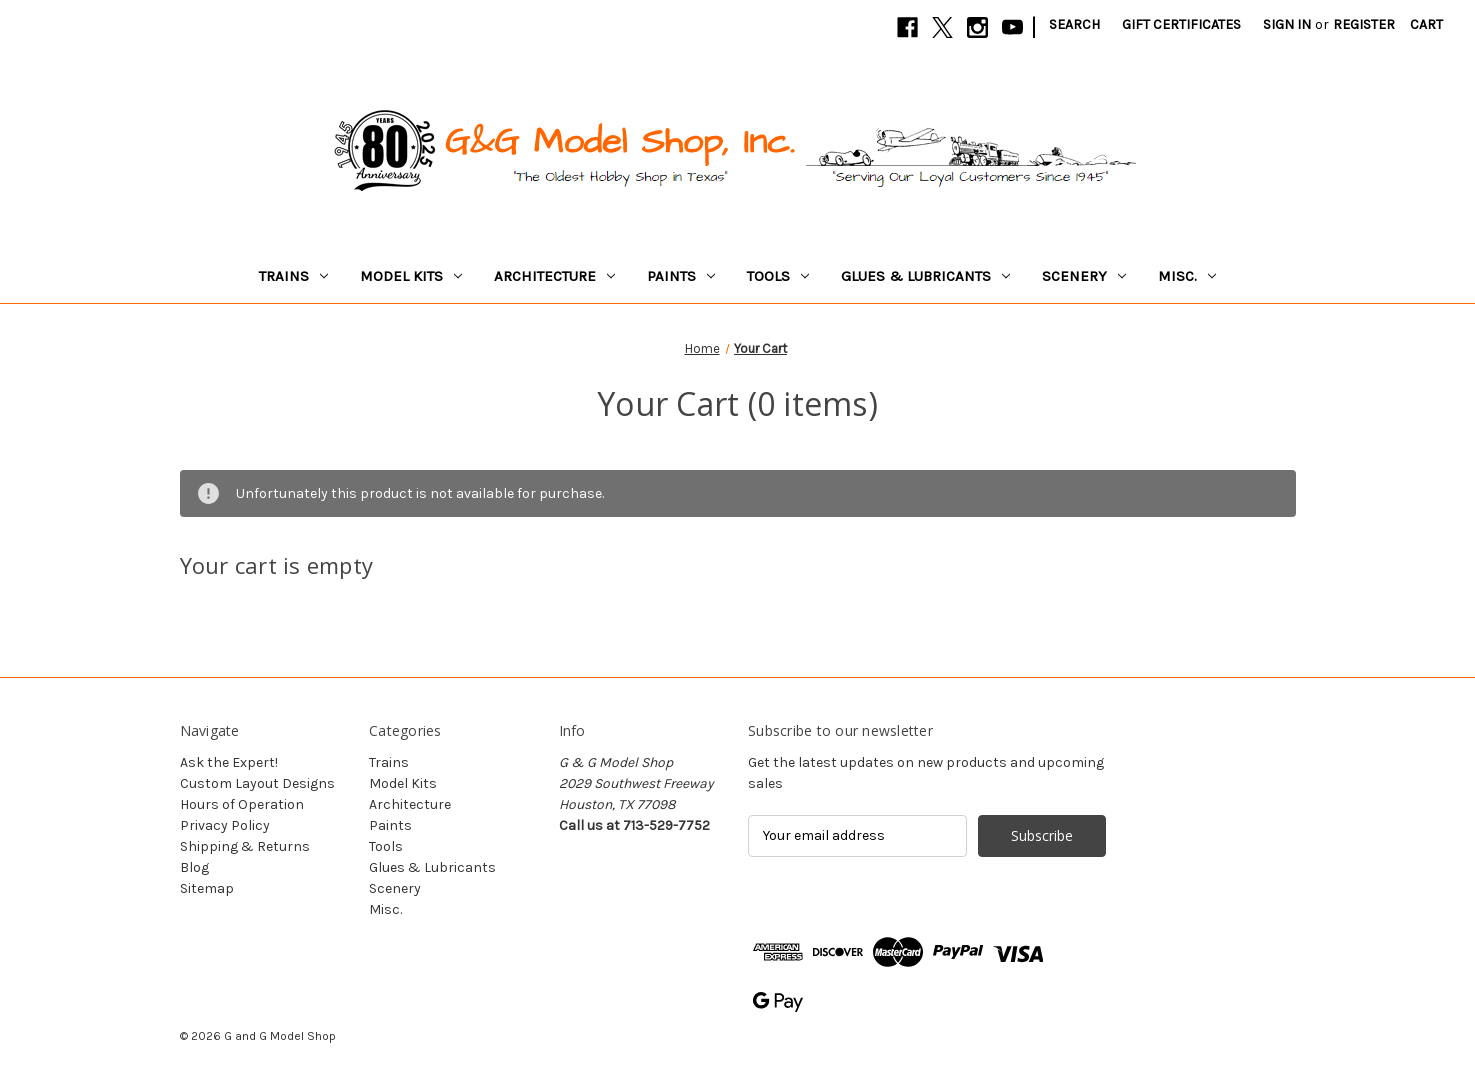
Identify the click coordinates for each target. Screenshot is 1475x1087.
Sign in (1287, 24)
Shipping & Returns (245, 846)
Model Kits (411, 276)
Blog (194, 867)
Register (1364, 24)
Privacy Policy (225, 825)
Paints (681, 276)
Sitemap (207, 888)
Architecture (554, 276)
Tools (778, 276)
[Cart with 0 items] (1426, 24)
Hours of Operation (242, 804)
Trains (293, 276)
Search (1074, 24)
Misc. (1187, 276)
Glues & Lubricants (925, 276)
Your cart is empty (277, 565)
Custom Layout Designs (257, 783)
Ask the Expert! (229, 762)
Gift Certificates (1181, 24)
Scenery (1084, 276)
